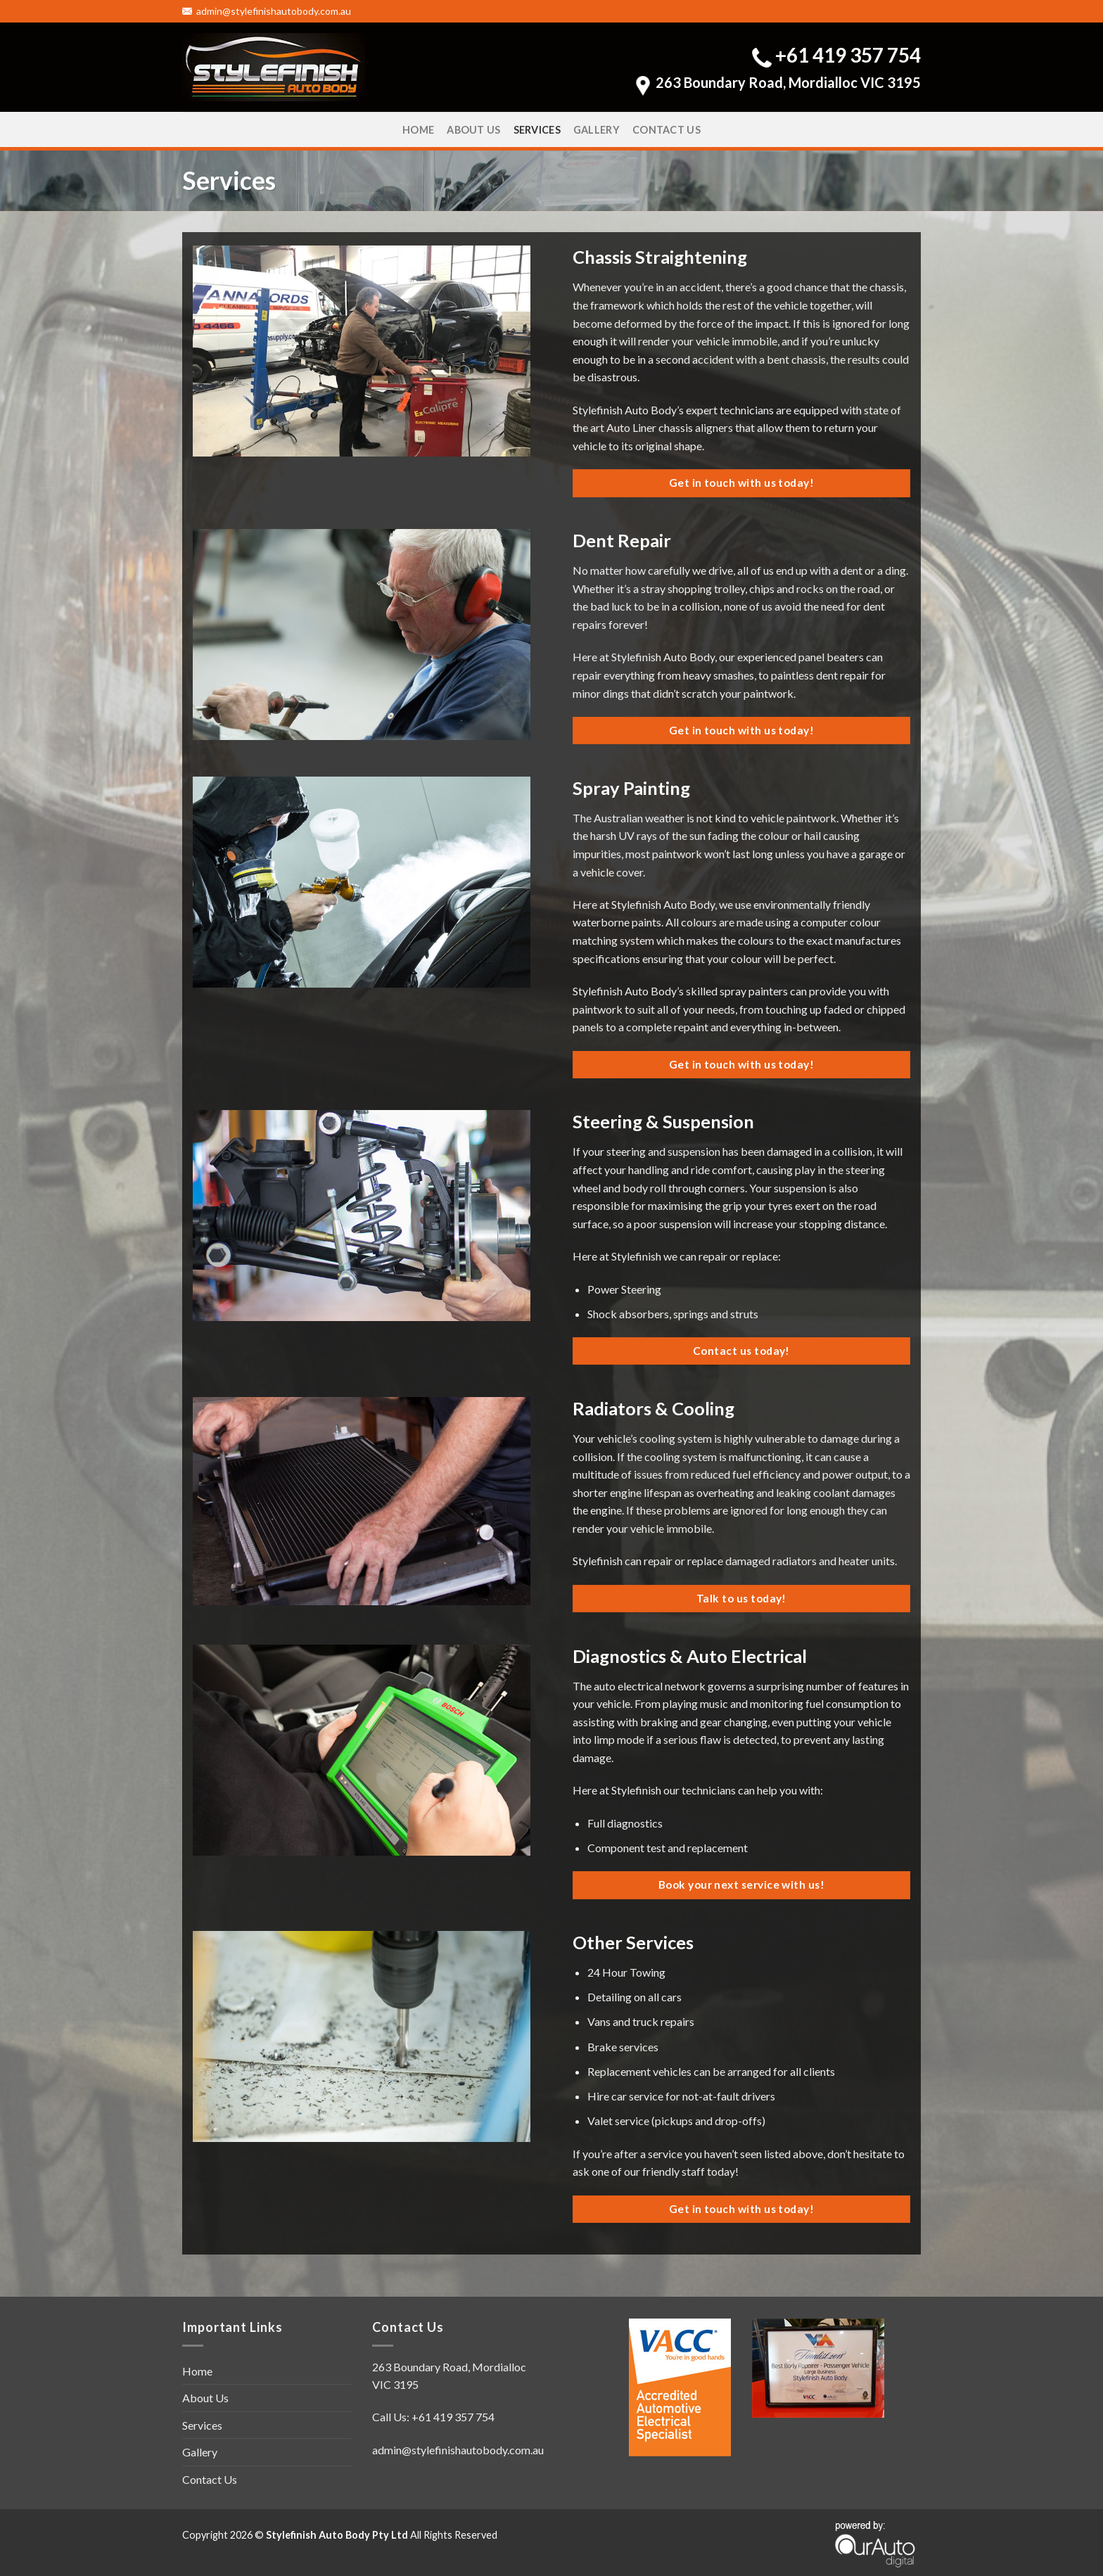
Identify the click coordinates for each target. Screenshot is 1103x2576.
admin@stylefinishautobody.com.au (266, 11)
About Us (473, 130)
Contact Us (666, 130)
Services (537, 130)
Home (418, 130)
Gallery (596, 130)
